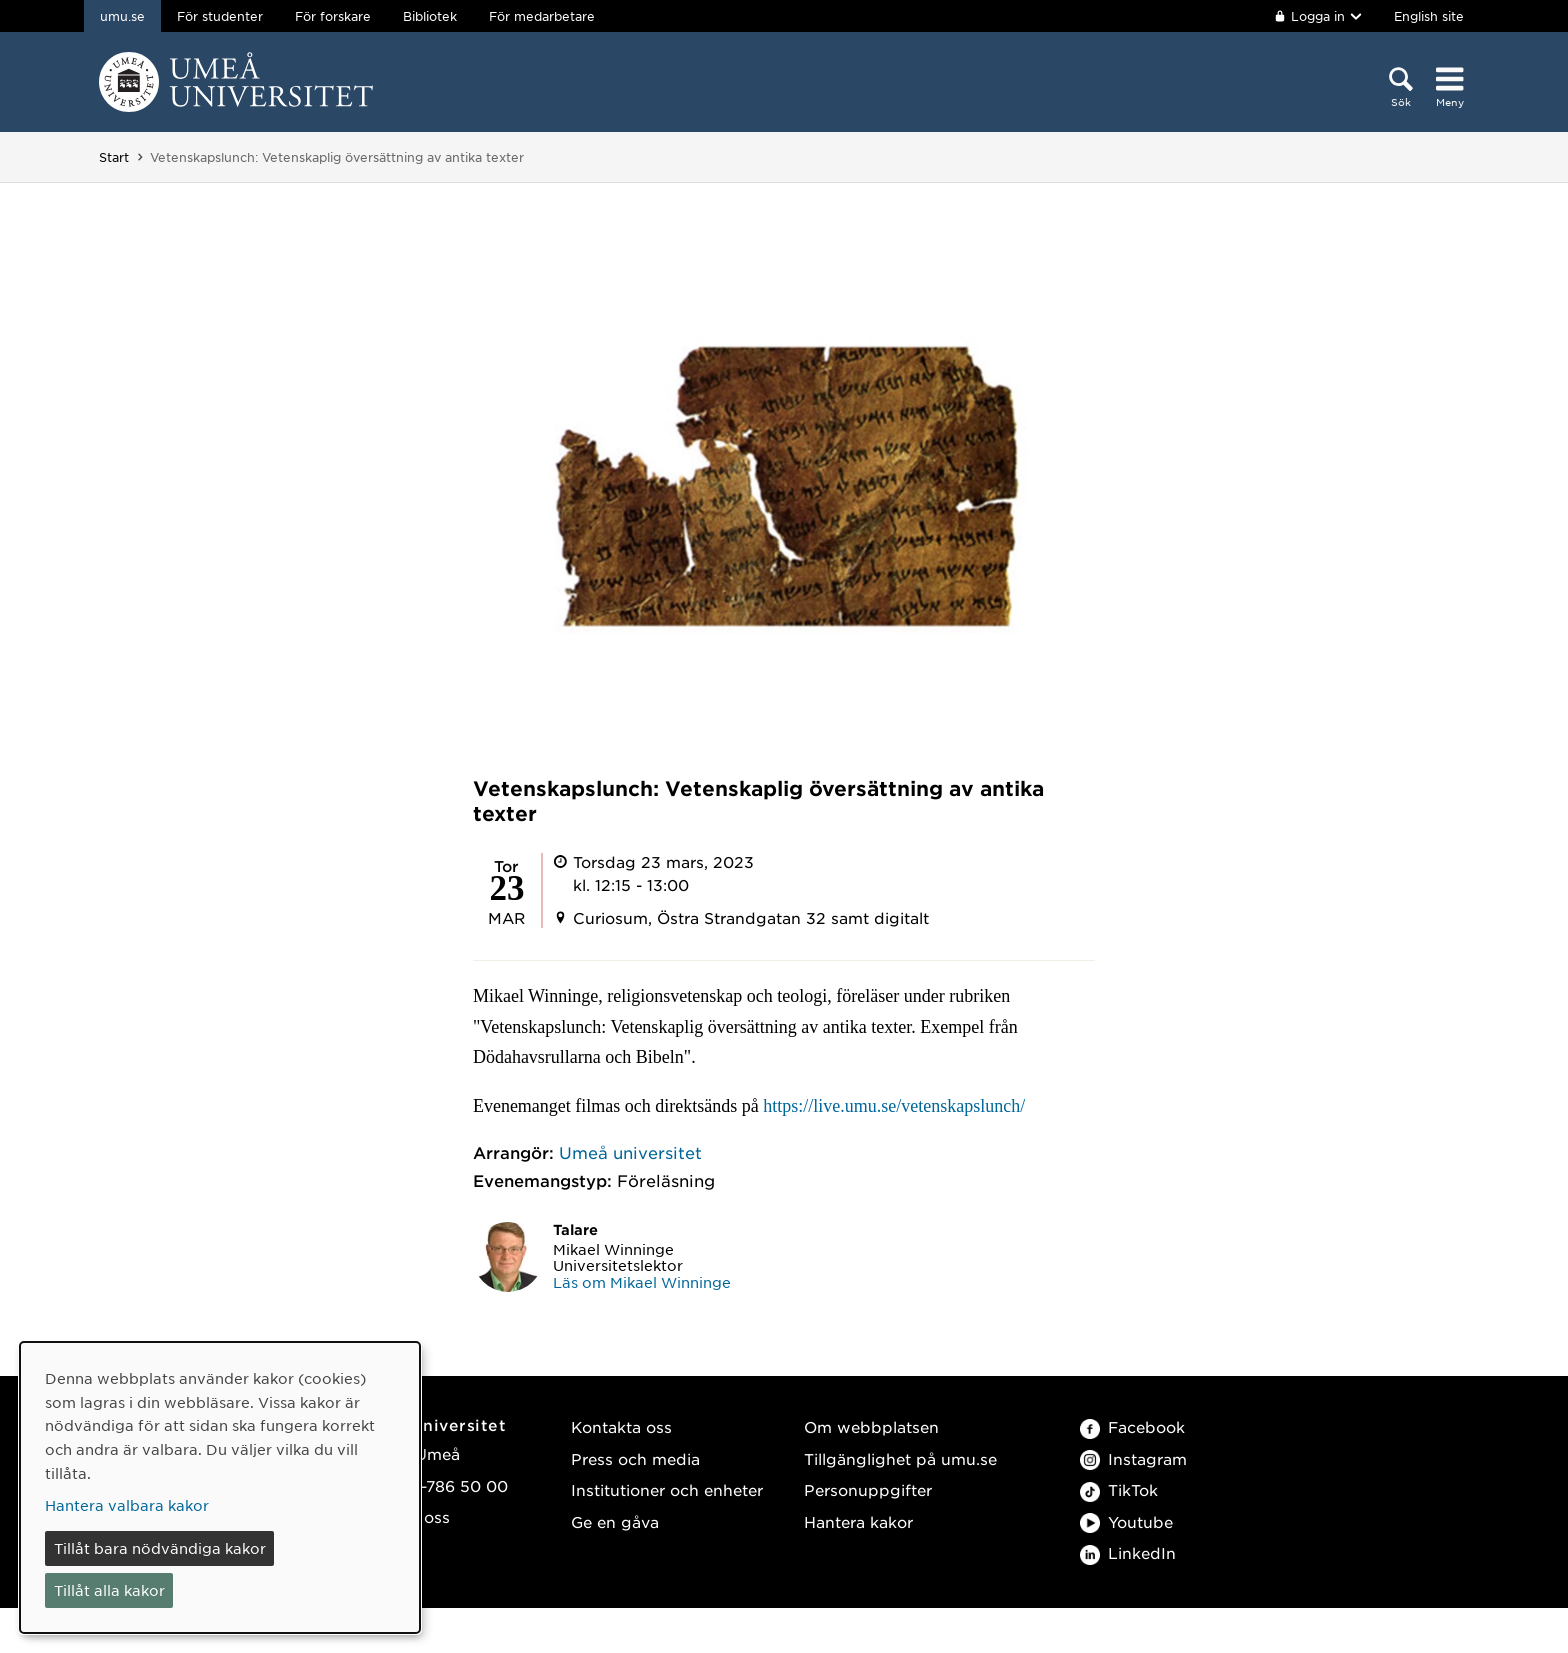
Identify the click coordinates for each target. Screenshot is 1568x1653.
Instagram (1133, 1458)
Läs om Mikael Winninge (642, 1282)
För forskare (333, 16)
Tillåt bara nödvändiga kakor (160, 1548)
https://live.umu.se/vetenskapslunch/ (894, 1106)
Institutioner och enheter (667, 1489)
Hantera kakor (858, 1521)
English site (1429, 16)
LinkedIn (1128, 1552)
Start (114, 157)
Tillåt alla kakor (109, 1590)
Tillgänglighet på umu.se (900, 1458)
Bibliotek (430, 16)
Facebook (1132, 1426)
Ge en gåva (615, 1521)
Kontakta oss (621, 1426)
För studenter (220, 16)
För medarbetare (542, 16)
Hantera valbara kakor (127, 1505)
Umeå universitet (630, 1152)
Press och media (635, 1458)
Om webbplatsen (871, 1426)
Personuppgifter (868, 1489)
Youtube (1126, 1521)
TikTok (1119, 1489)
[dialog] (220, 1487)
